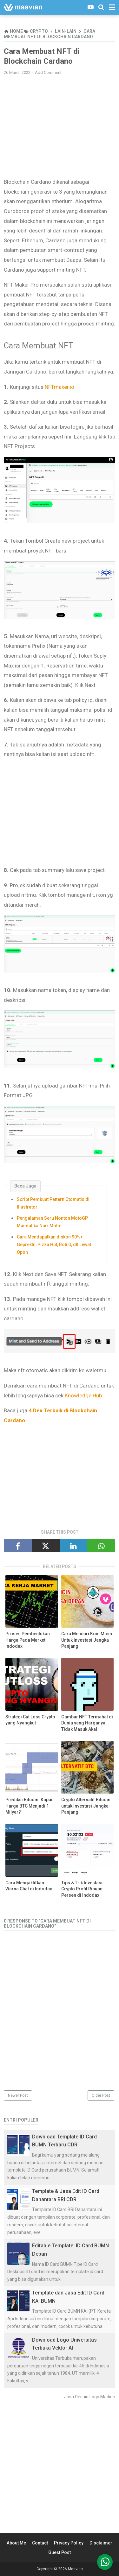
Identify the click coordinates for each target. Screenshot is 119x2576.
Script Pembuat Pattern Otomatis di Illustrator (53, 1203)
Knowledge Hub (83, 1395)
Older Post (101, 2095)
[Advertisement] (59, 126)
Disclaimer (100, 2542)
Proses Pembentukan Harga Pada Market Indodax (27, 1640)
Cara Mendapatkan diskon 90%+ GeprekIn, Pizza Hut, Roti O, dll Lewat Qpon (54, 1244)
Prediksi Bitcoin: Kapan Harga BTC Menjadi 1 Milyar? (29, 1806)
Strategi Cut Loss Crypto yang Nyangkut (30, 1720)
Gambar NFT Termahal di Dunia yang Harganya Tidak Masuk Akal (87, 1723)
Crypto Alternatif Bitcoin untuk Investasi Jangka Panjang (85, 1806)
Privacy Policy (68, 2542)
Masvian (75, 2569)
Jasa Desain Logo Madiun (89, 2396)
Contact (40, 2542)
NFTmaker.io (59, 387)
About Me (16, 2542)
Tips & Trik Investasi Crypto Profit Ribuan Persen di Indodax (81, 1889)
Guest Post (59, 2552)
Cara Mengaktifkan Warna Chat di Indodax (28, 1886)
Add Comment (48, 72)
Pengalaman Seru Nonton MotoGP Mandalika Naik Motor (52, 1222)
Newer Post (18, 2095)
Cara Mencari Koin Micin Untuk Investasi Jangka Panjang (86, 1640)
